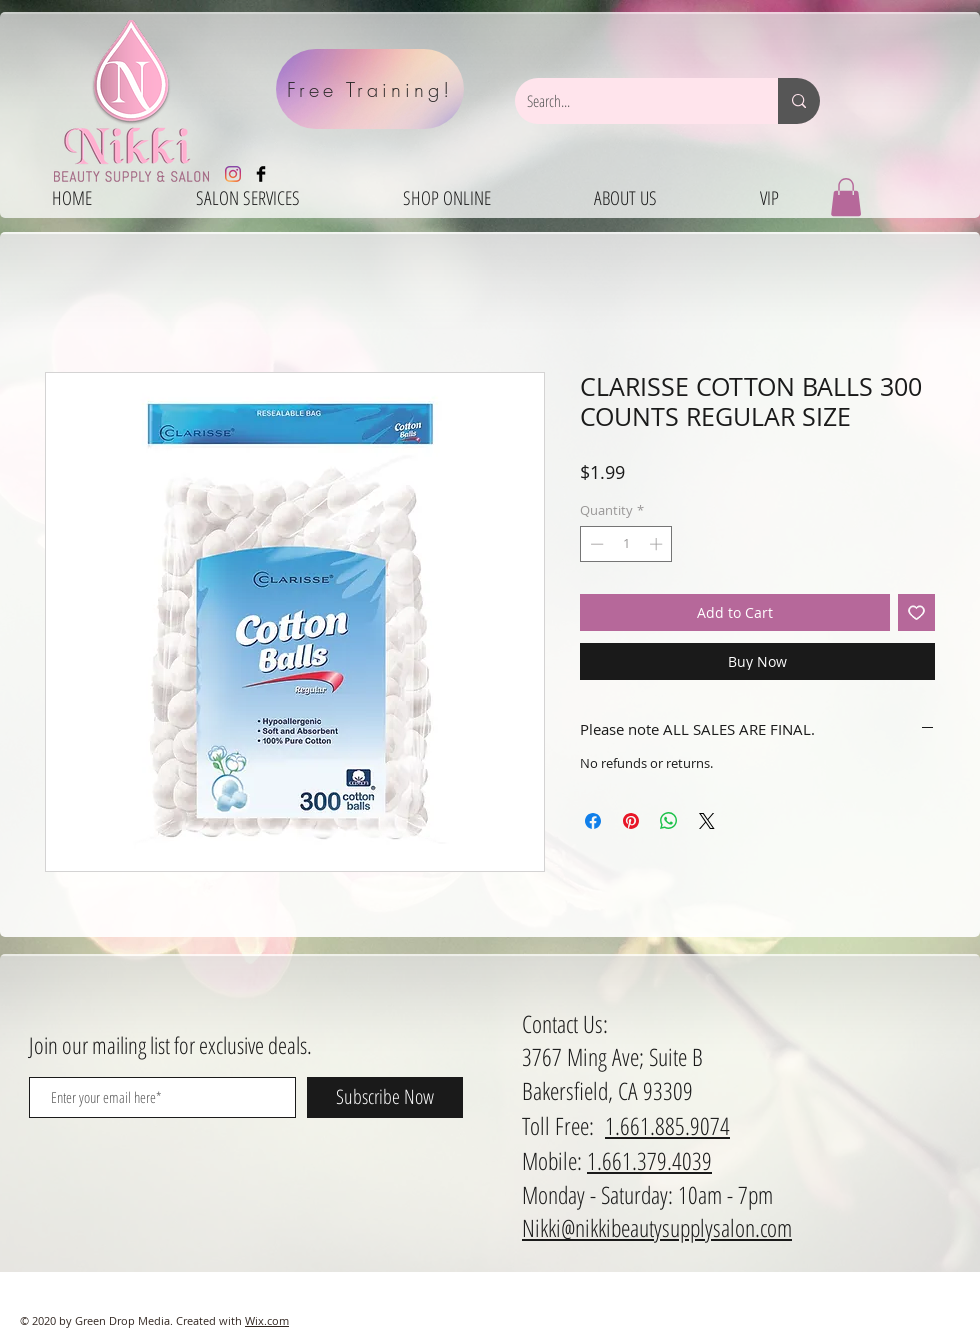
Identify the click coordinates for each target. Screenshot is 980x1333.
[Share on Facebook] (593, 821)
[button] (846, 197)
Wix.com (267, 1320)
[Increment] (658, 544)
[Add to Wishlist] (916, 612)
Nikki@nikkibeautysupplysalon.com (657, 1227)
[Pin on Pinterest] (631, 821)
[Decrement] (595, 544)
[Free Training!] (370, 89)
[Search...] (631, 101)
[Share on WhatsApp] (669, 821)
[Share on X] (707, 821)
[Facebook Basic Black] (261, 174)
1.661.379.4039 (649, 1160)
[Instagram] (233, 174)
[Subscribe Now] (385, 1097)
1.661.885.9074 (667, 1125)
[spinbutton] (626, 544)
